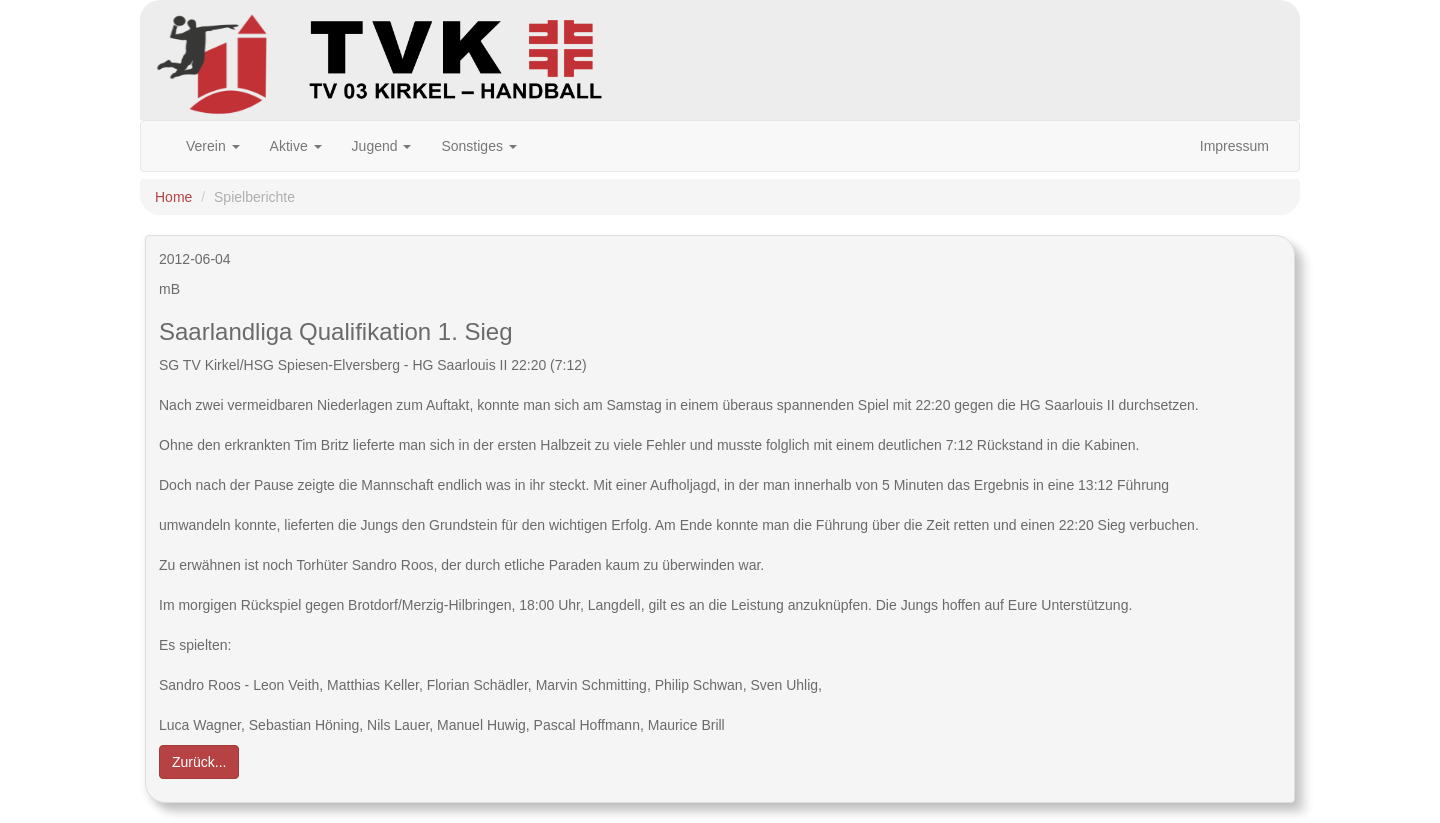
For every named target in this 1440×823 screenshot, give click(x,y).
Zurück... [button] (199, 762)
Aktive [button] (296, 146)
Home (173, 197)
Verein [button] (213, 146)
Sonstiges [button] (478, 146)
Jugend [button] (382, 146)
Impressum (1234, 146)
